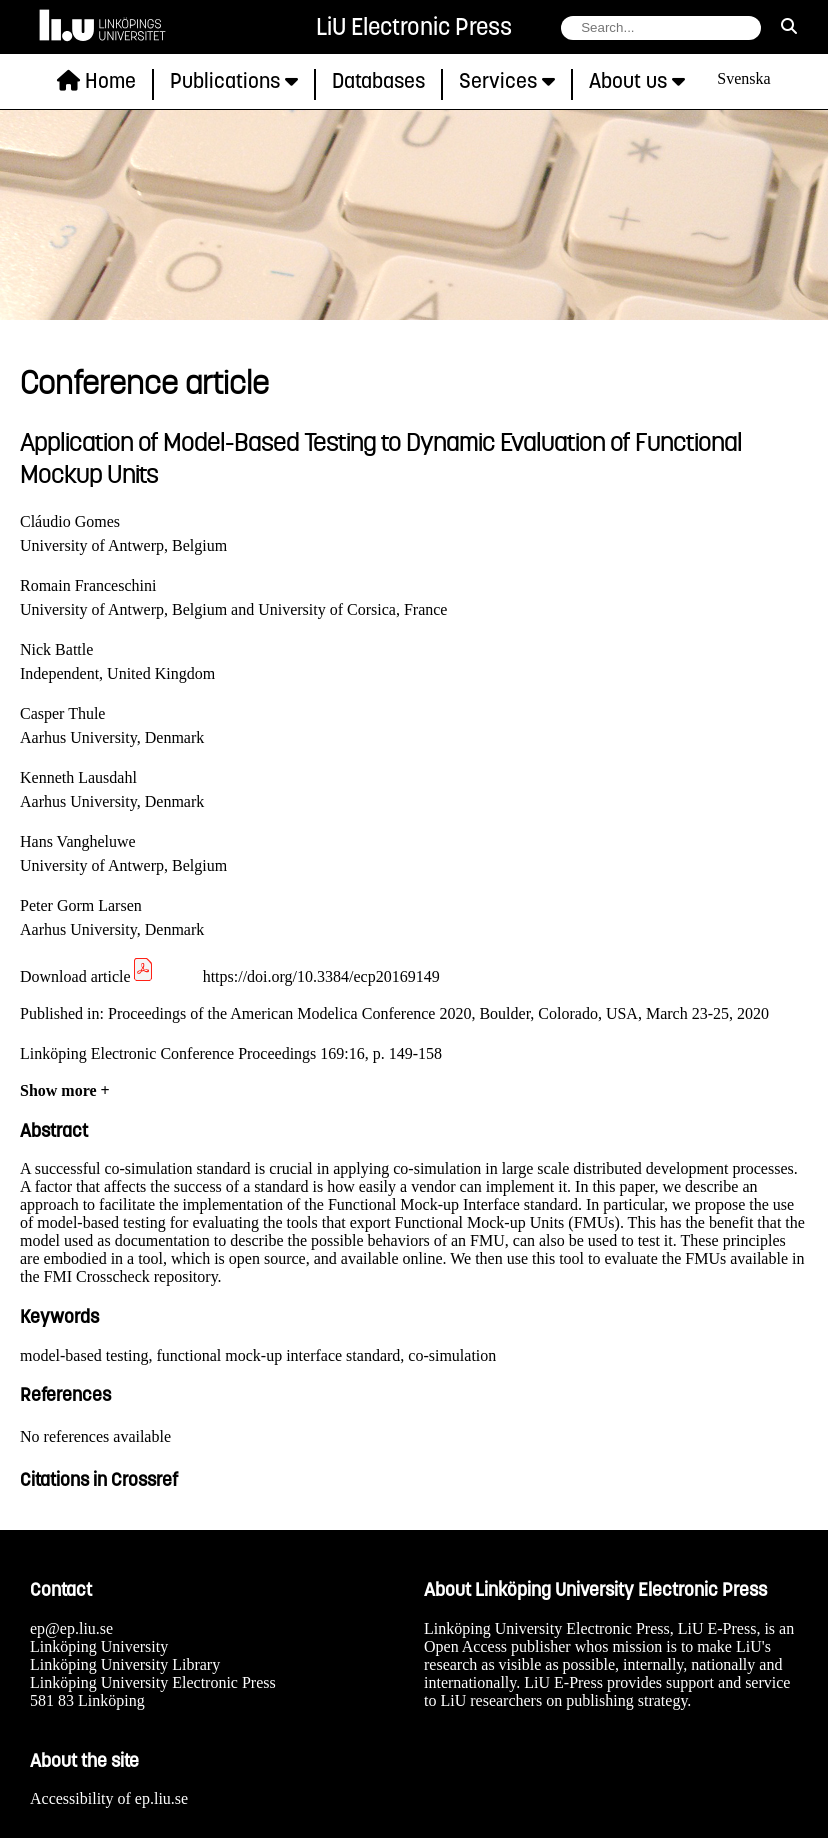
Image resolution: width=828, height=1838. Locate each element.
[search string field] (661, 28)
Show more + (65, 1090)
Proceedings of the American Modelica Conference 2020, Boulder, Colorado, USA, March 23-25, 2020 (438, 1013)
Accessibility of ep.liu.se (109, 1798)
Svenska (743, 78)
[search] (789, 27)
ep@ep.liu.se (71, 1628)
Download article (87, 976)
